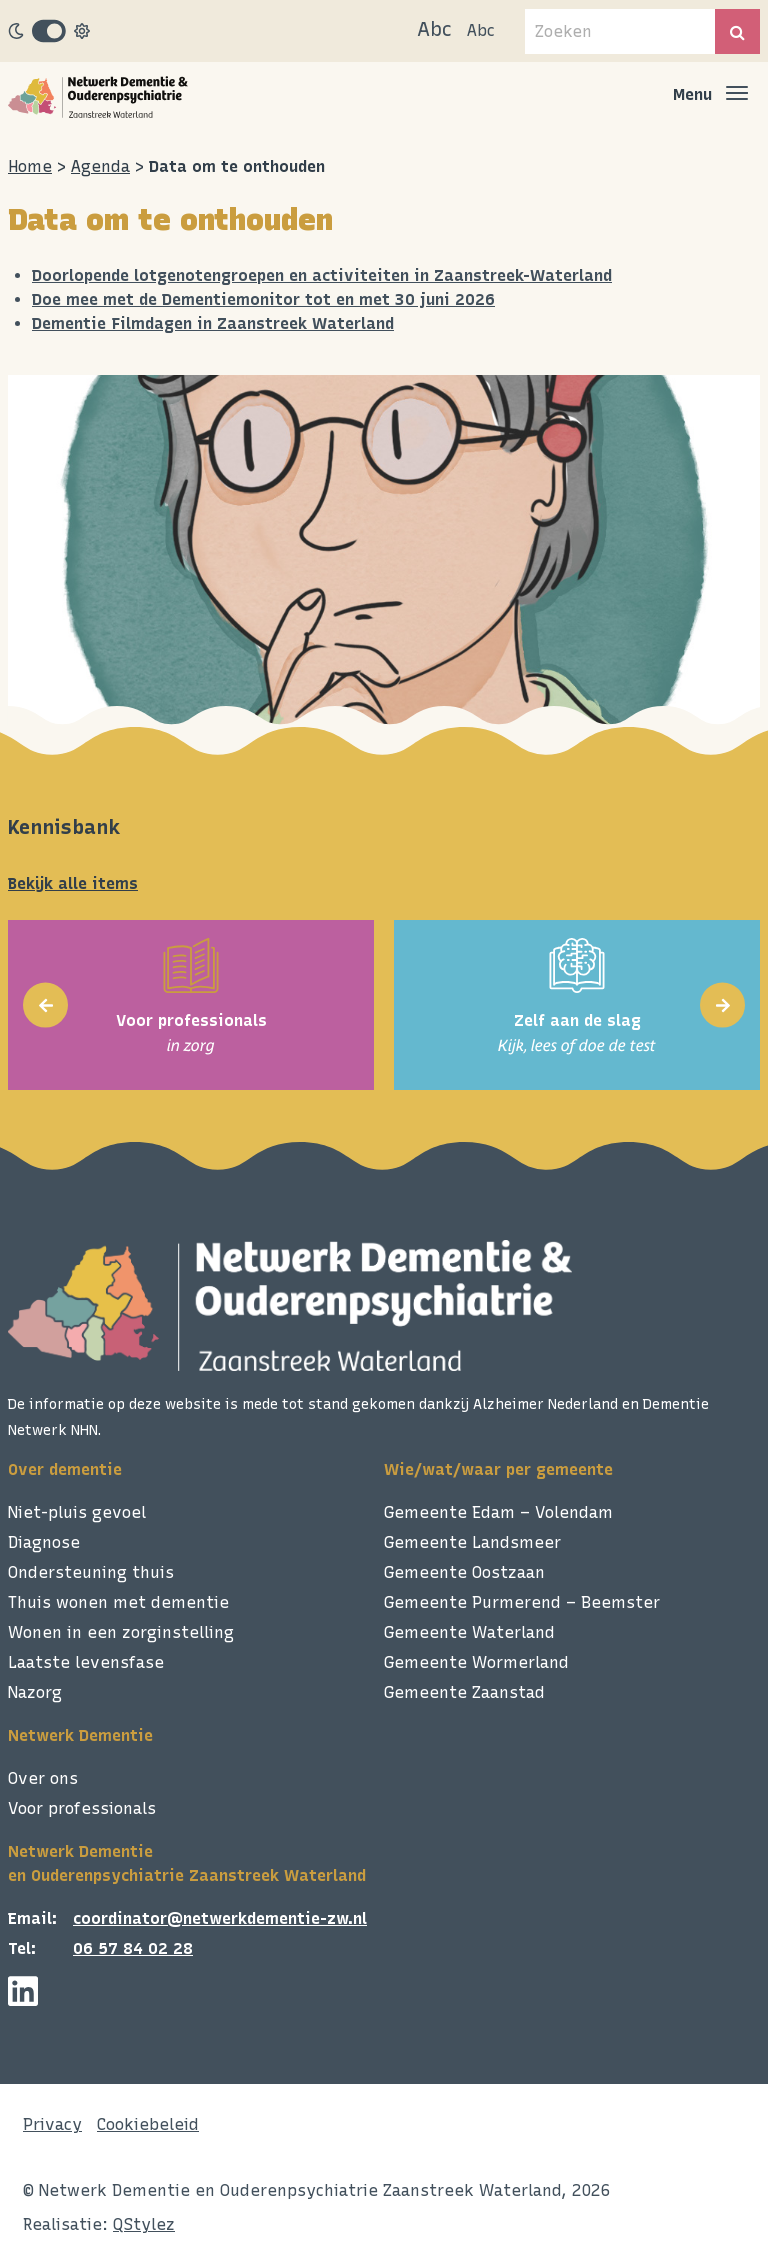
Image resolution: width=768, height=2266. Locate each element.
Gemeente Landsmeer (472, 1542)
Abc (434, 29)
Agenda (100, 166)
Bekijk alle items (73, 883)
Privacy (52, 2124)
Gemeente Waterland (469, 1632)
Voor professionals (82, 1808)
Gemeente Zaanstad (464, 1692)
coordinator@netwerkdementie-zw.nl (220, 1918)
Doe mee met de (97, 299)
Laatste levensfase (86, 1662)
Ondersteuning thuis (91, 1572)
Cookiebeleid (148, 2124)
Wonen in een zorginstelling (121, 1632)
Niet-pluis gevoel (77, 1512)
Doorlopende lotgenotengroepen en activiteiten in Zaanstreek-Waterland (322, 275)
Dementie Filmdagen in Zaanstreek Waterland (213, 323)
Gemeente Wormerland (476, 1662)
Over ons (43, 1778)
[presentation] (45, 1005)
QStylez (144, 2224)
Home (30, 166)
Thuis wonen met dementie (118, 1602)
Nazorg (35, 1692)
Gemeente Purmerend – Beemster (522, 1602)
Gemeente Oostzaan (464, 1572)
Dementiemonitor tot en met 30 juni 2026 (328, 299)
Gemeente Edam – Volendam (498, 1512)
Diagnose (44, 1542)
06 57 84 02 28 (133, 1948)
